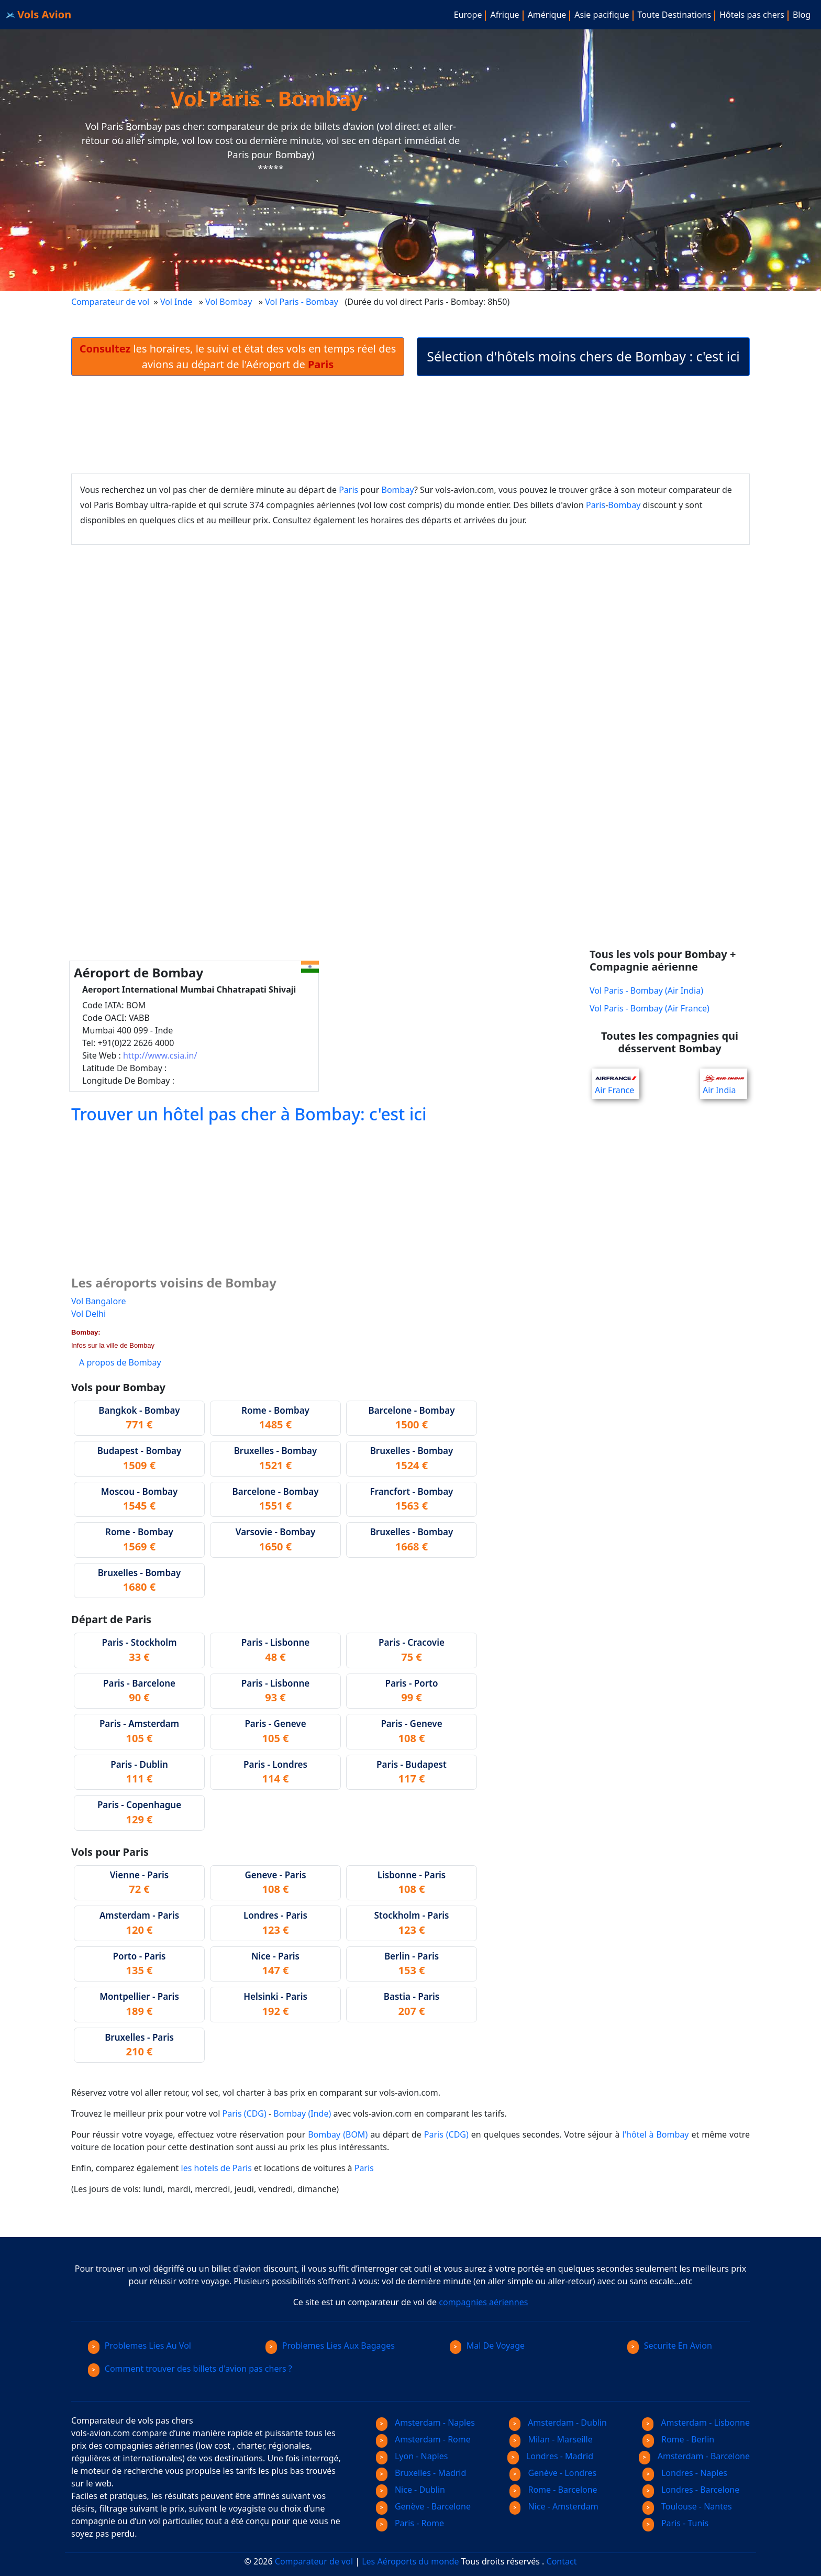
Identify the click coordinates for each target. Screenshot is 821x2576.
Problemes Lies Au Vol (139, 2345)
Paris (348, 490)
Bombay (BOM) (338, 2134)
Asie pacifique (601, 14)
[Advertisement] (410, 424)
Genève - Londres (553, 2473)
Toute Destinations (675, 14)
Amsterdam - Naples (425, 2422)
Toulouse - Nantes (687, 2506)
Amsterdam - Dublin (558, 2422)
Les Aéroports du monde (410, 2561)
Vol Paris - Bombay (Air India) (646, 990)
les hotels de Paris (216, 2168)
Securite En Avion (669, 2345)
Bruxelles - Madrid (421, 2473)
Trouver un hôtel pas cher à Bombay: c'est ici (249, 1114)
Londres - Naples (684, 2473)
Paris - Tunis (675, 2523)
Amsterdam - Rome (423, 2439)
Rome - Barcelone (553, 2489)
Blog (802, 14)
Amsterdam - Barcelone (694, 2456)
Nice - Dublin (410, 2489)
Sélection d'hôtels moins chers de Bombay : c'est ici (583, 356)
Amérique (547, 14)
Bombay (398, 490)
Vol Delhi (88, 1313)
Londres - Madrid (550, 2456)
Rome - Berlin (678, 2439)
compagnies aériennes (483, 2302)
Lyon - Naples (412, 2456)
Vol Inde (176, 301)
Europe (468, 14)
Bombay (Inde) (302, 2113)
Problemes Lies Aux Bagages (330, 2345)
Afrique (504, 14)
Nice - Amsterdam (553, 2506)
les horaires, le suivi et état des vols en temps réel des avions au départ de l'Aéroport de (238, 356)
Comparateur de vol (110, 301)
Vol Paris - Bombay (302, 301)
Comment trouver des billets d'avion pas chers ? (190, 2368)
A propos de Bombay (120, 1362)
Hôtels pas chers (751, 14)
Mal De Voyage (487, 2345)
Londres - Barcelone (690, 2489)
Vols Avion (38, 14)
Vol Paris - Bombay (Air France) (649, 1008)
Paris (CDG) (245, 2113)
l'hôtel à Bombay (655, 2134)
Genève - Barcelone (423, 2506)
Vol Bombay (228, 301)
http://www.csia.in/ (160, 1055)
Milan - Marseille (551, 2439)
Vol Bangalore (98, 1301)
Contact (562, 2561)
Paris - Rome (410, 2523)
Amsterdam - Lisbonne (696, 2422)
